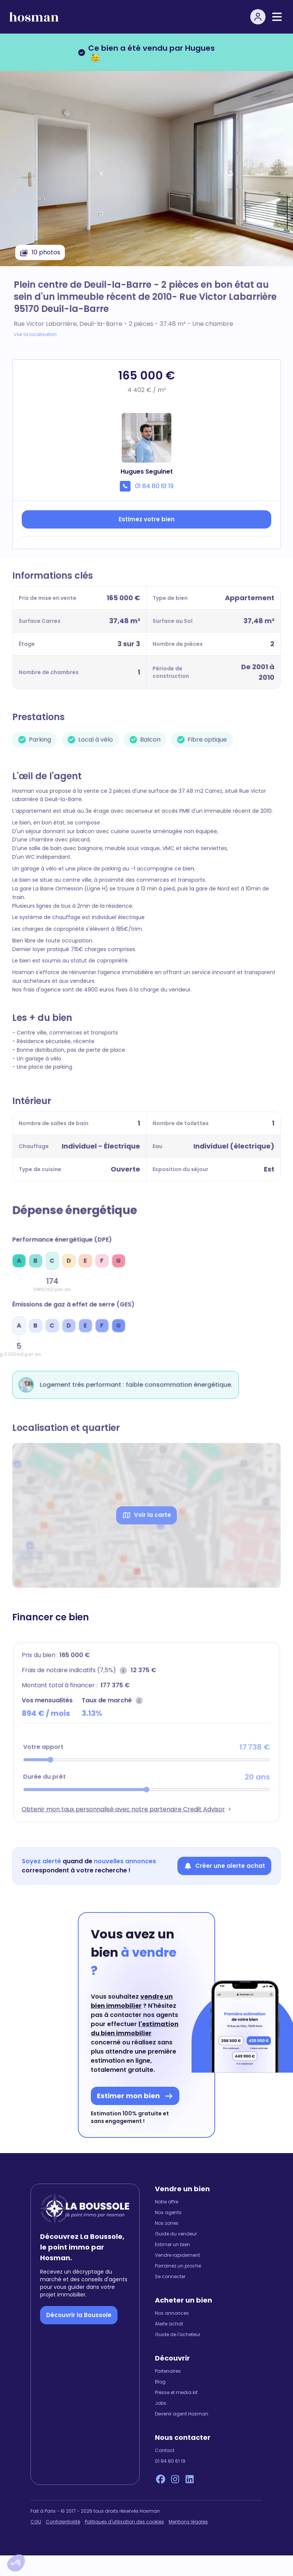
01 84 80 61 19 (170, 2482)
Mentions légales (188, 2542)
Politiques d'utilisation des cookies (124, 2542)
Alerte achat (169, 2344)
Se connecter (170, 2297)
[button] (16, 2563)
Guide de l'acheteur (177, 2355)
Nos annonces (172, 2334)
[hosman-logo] (34, 17)
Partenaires (168, 2392)
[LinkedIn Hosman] (189, 2499)
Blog (160, 2402)
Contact (164, 2471)
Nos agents (168, 2233)
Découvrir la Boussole (78, 2335)
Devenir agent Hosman (181, 2434)
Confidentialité (63, 2542)
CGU (36, 2542)
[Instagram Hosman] (175, 2499)
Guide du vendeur (176, 2254)
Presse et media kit (176, 2413)
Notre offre (166, 2222)
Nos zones (167, 2244)
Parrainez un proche (178, 2287)
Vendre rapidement (177, 2276)
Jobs (160, 2424)
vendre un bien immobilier (132, 2022)
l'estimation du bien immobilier (135, 2049)
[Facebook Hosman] (160, 2499)
